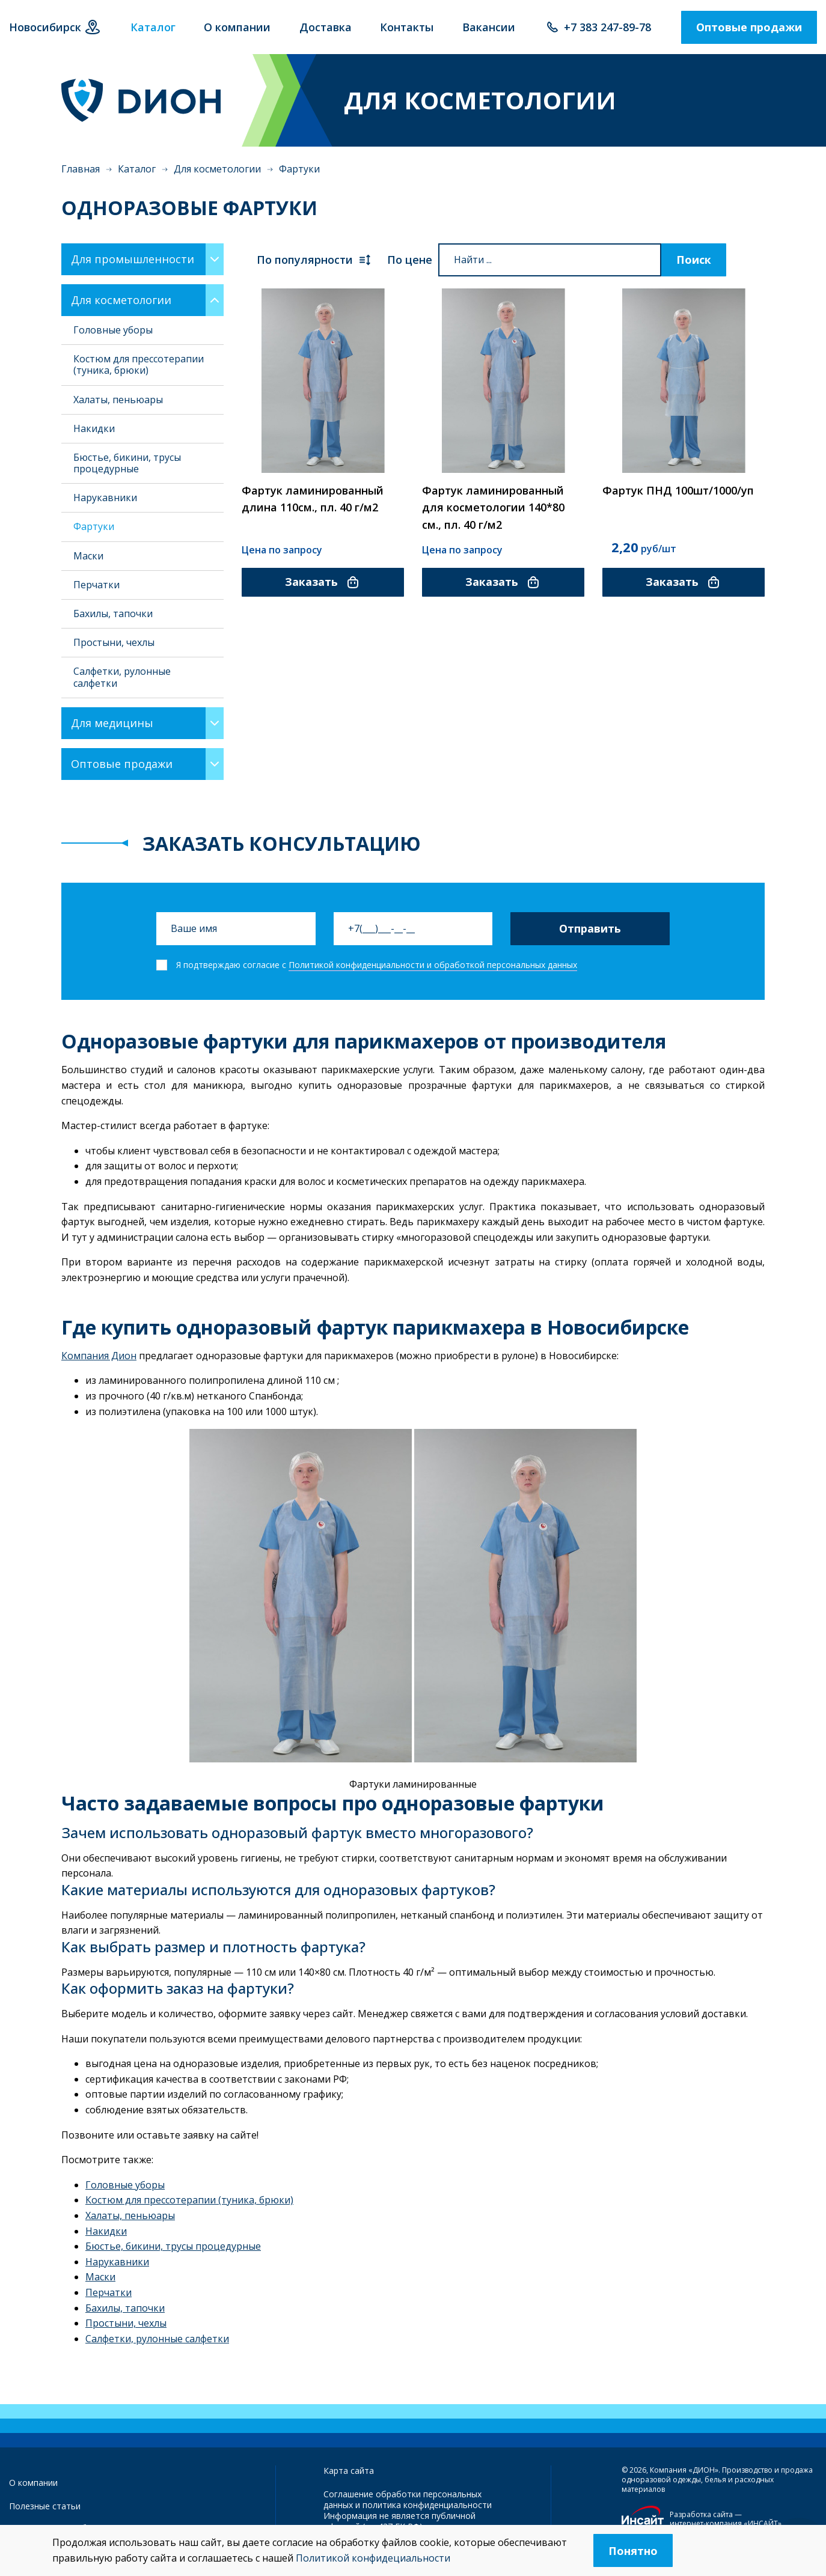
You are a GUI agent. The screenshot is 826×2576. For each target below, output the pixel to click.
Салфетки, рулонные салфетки (122, 677)
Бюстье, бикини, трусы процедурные (127, 463)
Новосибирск (45, 27)
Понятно (633, 2551)
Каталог (137, 168)
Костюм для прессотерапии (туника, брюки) (138, 364)
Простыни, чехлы (113, 642)
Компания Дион (98, 1355)
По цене (409, 259)
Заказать (322, 581)
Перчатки (96, 584)
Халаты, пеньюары (118, 399)
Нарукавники (105, 497)
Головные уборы (113, 329)
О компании (33, 2482)
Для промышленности (132, 259)
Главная (80, 168)
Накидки (94, 428)
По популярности (314, 259)
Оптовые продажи (749, 27)
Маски (88, 555)
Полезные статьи (45, 2506)
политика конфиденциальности (427, 2505)
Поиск (693, 259)
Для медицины (112, 723)
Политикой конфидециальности (373, 2558)
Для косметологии (217, 168)
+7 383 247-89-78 (607, 27)
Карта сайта (348, 2470)
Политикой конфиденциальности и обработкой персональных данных (433, 964)
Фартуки (93, 526)
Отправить (590, 928)
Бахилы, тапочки (113, 613)
